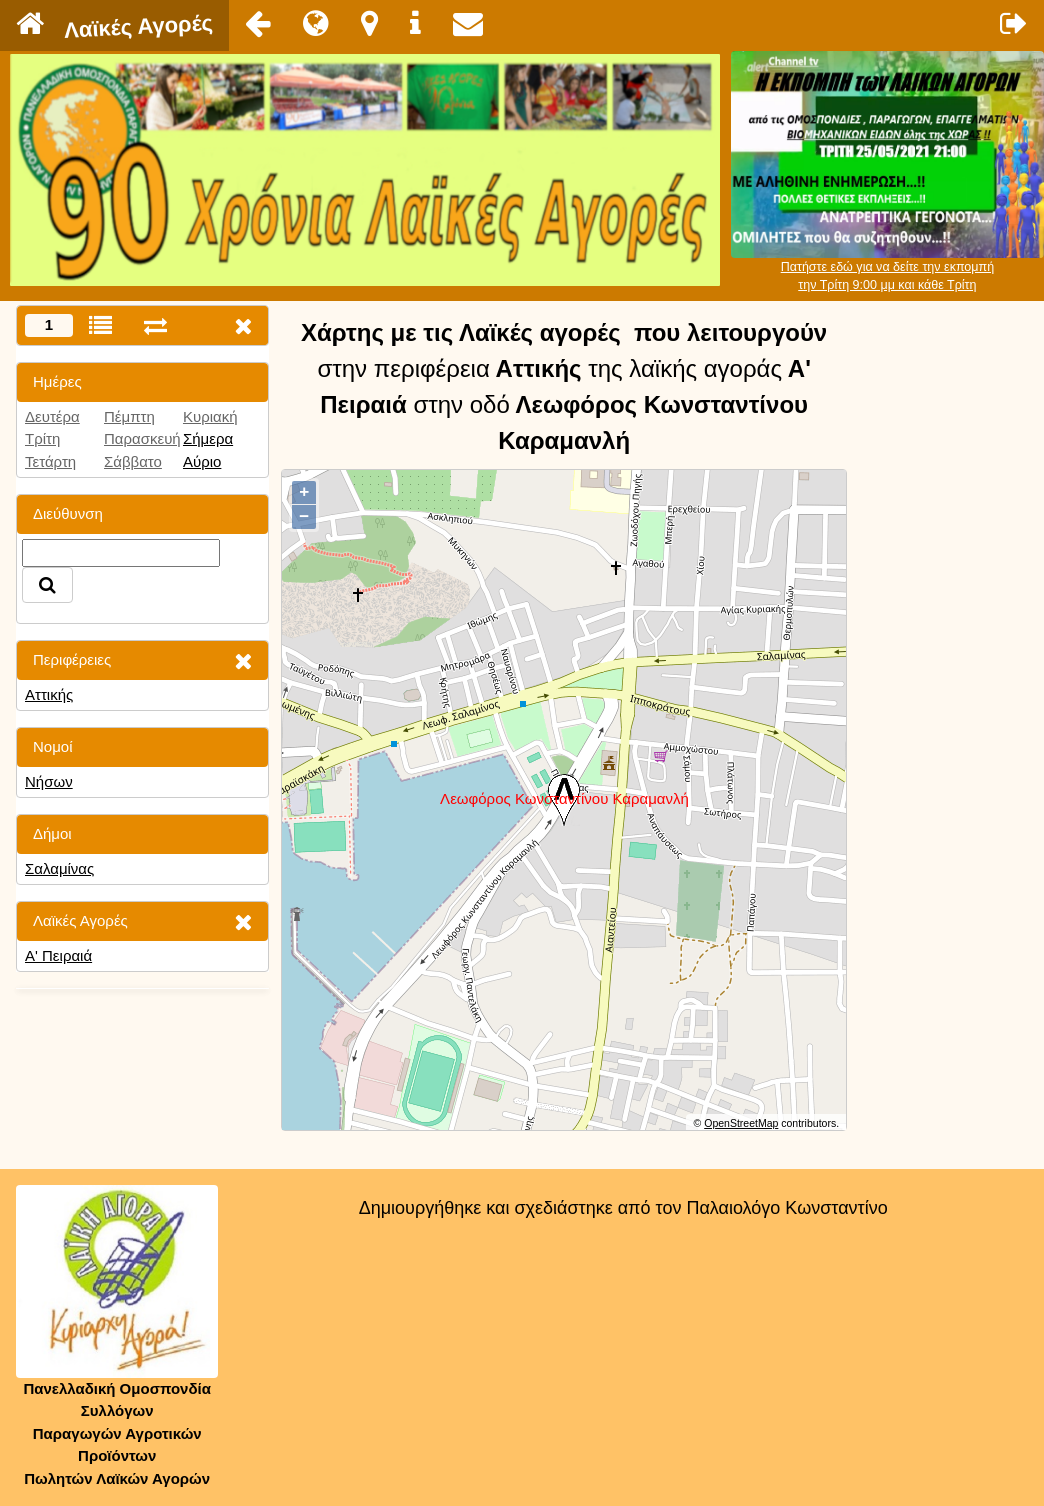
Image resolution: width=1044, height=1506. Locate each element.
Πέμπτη (129, 416)
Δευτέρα (52, 416)
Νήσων (49, 781)
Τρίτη (42, 438)
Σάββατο (133, 461)
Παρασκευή (142, 438)
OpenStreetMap (741, 1123)
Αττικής (49, 694)
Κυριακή (210, 416)
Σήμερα (208, 438)
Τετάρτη (50, 461)
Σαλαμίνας (59, 868)
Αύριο (202, 461)
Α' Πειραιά (58, 955)
